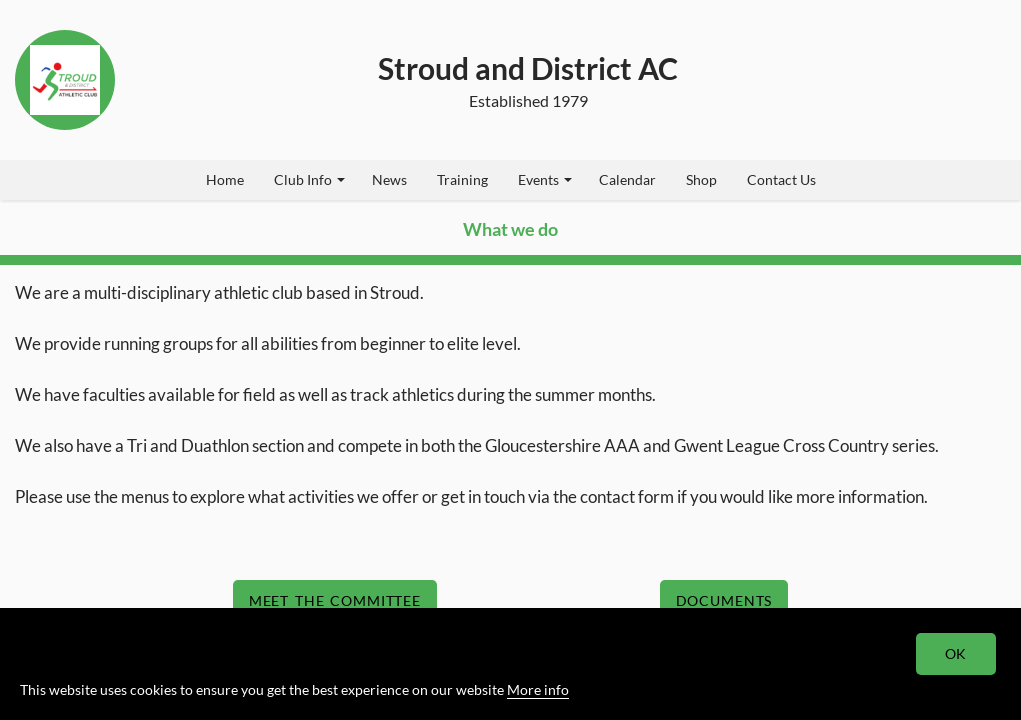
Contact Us (781, 179)
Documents (724, 600)
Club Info (309, 179)
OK (956, 653)
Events (545, 179)
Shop (701, 179)
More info (538, 689)
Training (462, 179)
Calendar (627, 179)
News (389, 179)
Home (225, 179)
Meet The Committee (335, 600)
